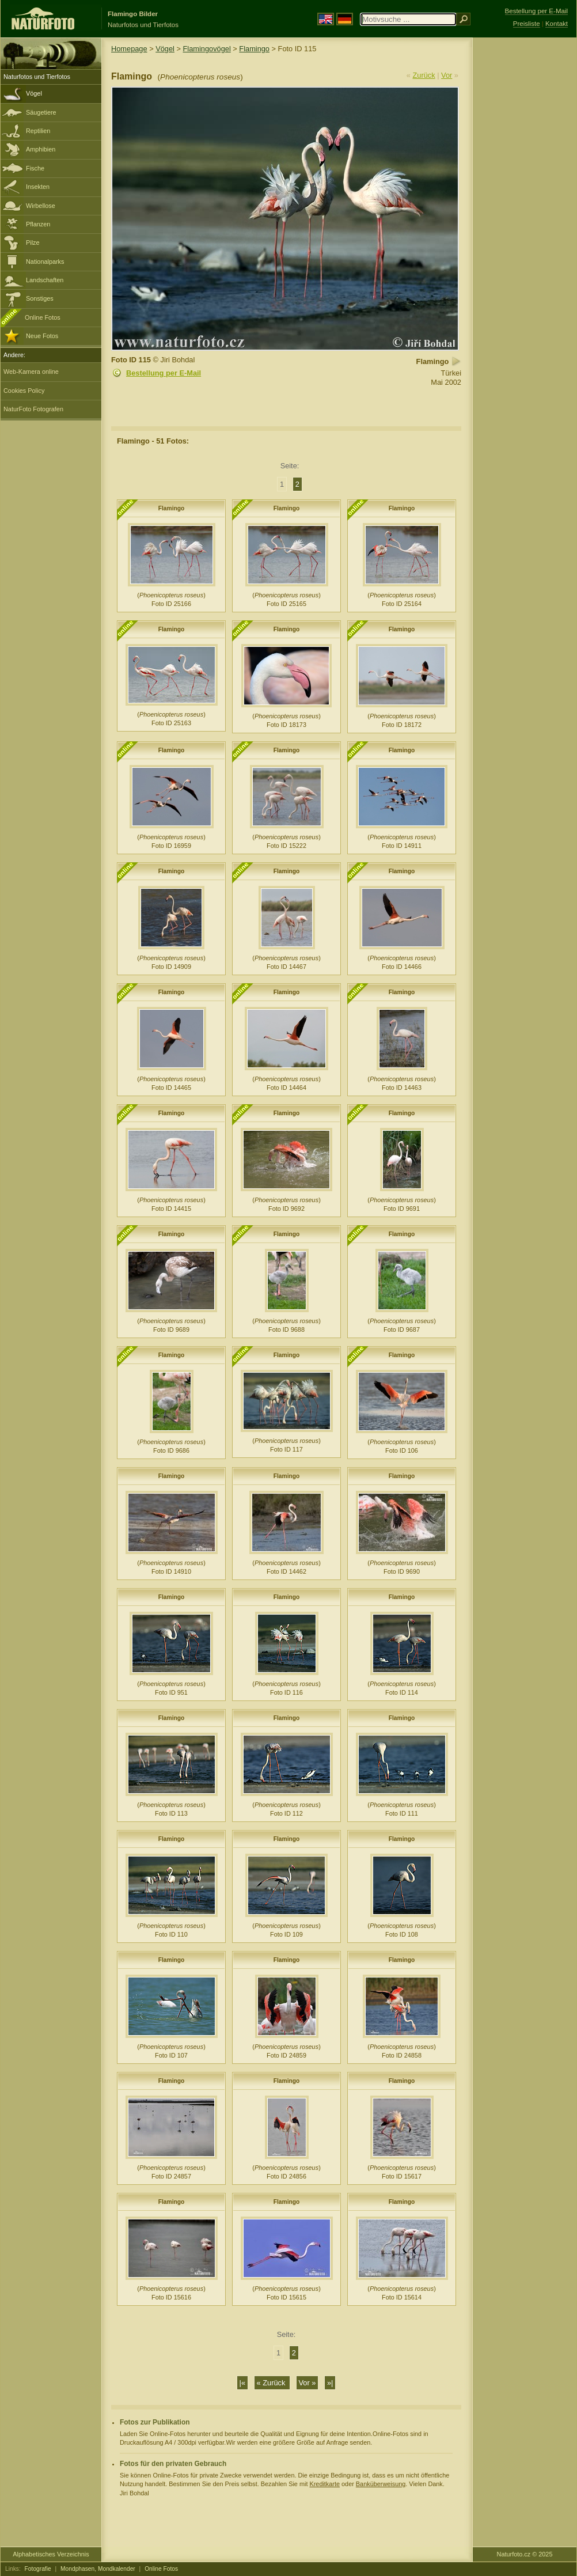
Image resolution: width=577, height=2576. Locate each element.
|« (242, 2382)
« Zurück (272, 2382)
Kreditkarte (324, 2483)
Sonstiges (40, 298)
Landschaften (44, 279)
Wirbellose (40, 205)
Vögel (34, 93)
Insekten (38, 186)
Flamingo (254, 48)
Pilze (33, 242)
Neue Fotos (42, 335)
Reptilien (38, 130)
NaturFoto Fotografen (33, 409)
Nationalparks (45, 261)
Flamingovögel (207, 48)
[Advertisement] (525, 222)
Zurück (424, 75)
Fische (35, 168)
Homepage (129, 48)
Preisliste (526, 23)
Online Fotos (42, 317)
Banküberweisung (380, 2483)
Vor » (307, 2382)
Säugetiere (41, 112)
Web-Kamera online (31, 371)
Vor (446, 75)
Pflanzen (38, 224)
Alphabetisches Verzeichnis (51, 2554)
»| (330, 2382)
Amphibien (40, 149)
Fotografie (38, 2569)
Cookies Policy (23, 390)
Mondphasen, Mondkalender (97, 2569)
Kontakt (556, 23)
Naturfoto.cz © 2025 (525, 2554)
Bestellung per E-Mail (163, 373)
